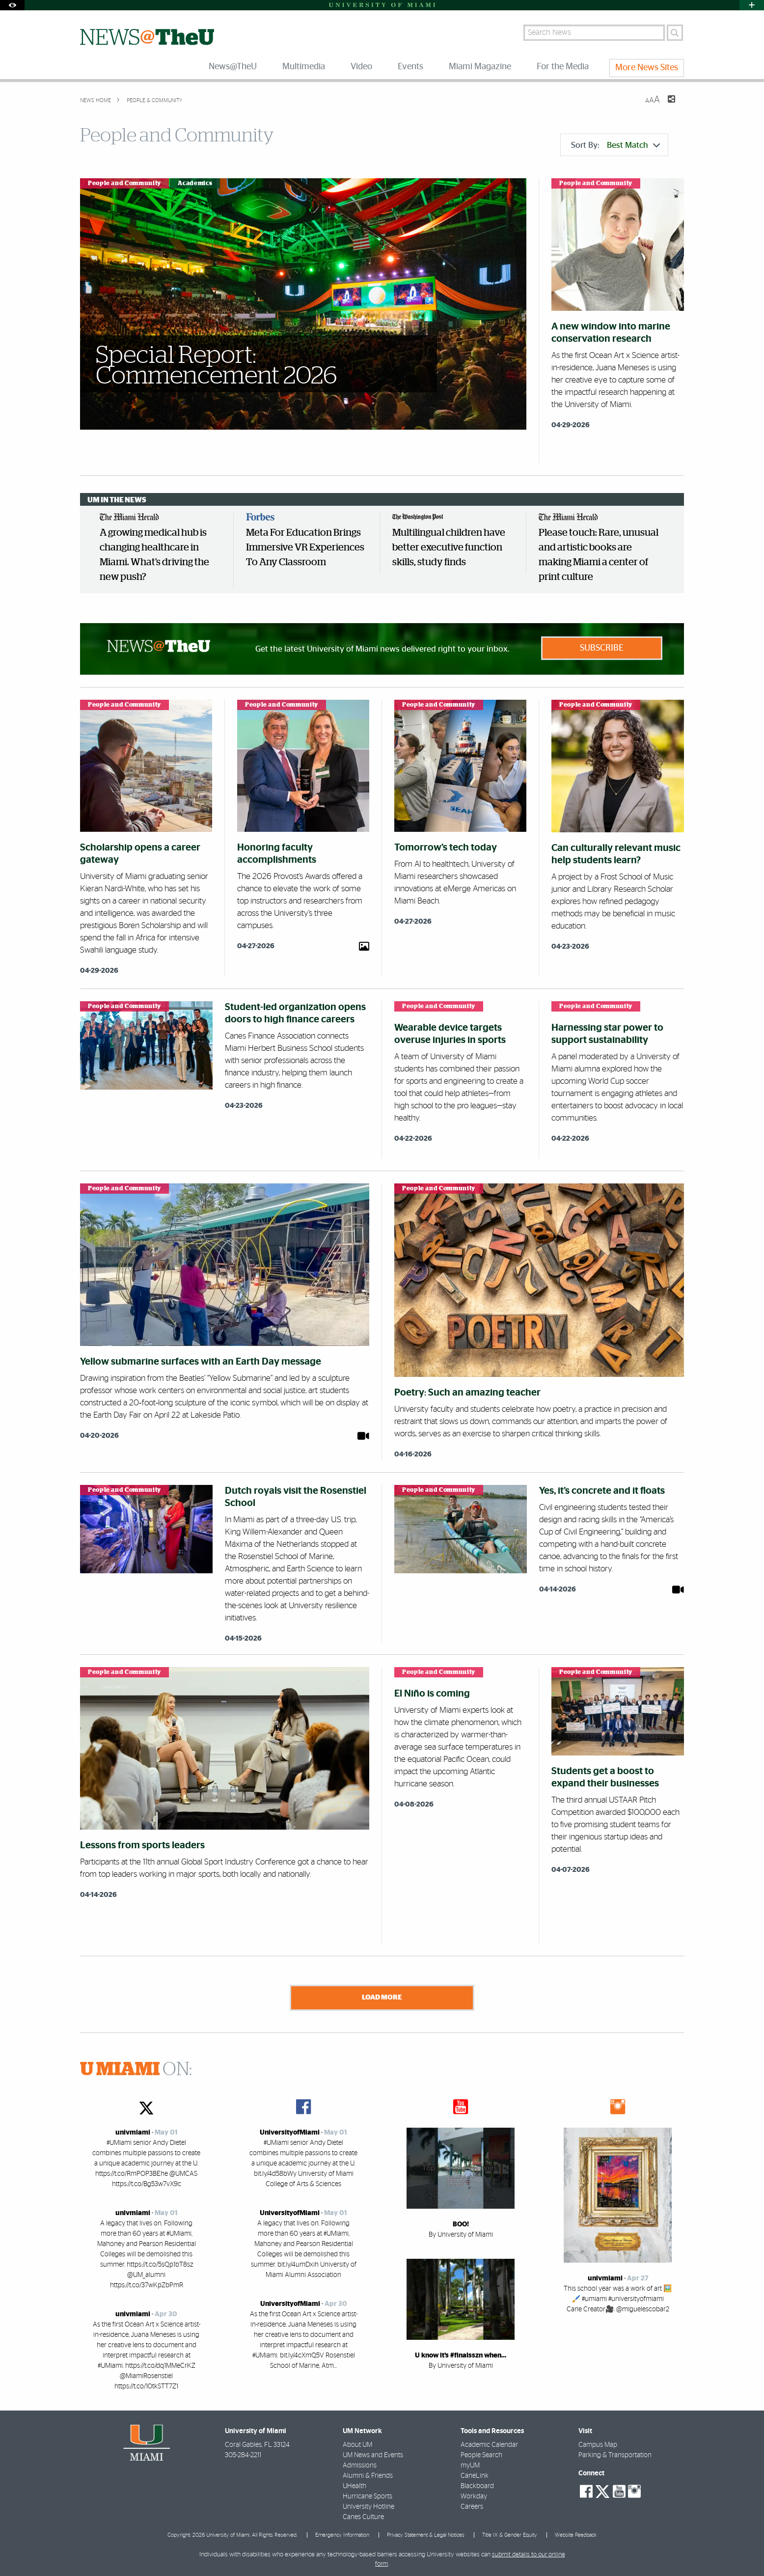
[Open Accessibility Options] (12, 5)
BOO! (461, 2222)
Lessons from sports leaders (142, 1845)
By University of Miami (461, 2232)
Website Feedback (576, 2532)
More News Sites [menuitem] (646, 67)
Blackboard (477, 2483)
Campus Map (597, 2442)
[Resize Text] (652, 100)
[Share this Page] (665, 105)
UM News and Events (373, 2452)
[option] (160, 550)
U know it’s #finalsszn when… (460, 2353)
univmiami (132, 2130)
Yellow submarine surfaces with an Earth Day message (200, 1362)
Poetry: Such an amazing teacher (467, 1393)
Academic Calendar (489, 2442)
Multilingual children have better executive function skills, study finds (448, 547)
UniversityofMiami (290, 2130)
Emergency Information (342, 2532)
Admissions (360, 2463)
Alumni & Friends (368, 2473)
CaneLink (475, 2473)
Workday (474, 2494)
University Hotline (368, 2504)
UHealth (354, 2483)
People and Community (124, 183)
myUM (470, 2463)
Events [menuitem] (410, 66)
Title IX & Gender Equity (509, 2532)
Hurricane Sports (367, 2494)
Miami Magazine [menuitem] (480, 66)
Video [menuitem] (361, 66)
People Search (481, 2452)
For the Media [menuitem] (563, 66)
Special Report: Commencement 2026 (216, 365)
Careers (472, 2504)
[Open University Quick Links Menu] (751, 5)
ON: (136, 2067)
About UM (357, 2442)
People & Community (153, 100)
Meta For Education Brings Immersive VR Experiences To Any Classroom (305, 547)
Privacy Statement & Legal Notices (425, 2532)
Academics (195, 183)
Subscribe (602, 648)
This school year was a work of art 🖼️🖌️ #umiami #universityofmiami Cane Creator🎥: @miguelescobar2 (618, 2296)
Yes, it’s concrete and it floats (602, 1491)
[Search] (675, 33)
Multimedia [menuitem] (303, 66)
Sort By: (615, 145)
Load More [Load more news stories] (382, 1997)
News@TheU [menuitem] (233, 66)
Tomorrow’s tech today (445, 847)
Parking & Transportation (615, 2452)
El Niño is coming (432, 1694)
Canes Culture (363, 2514)
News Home (95, 100)
